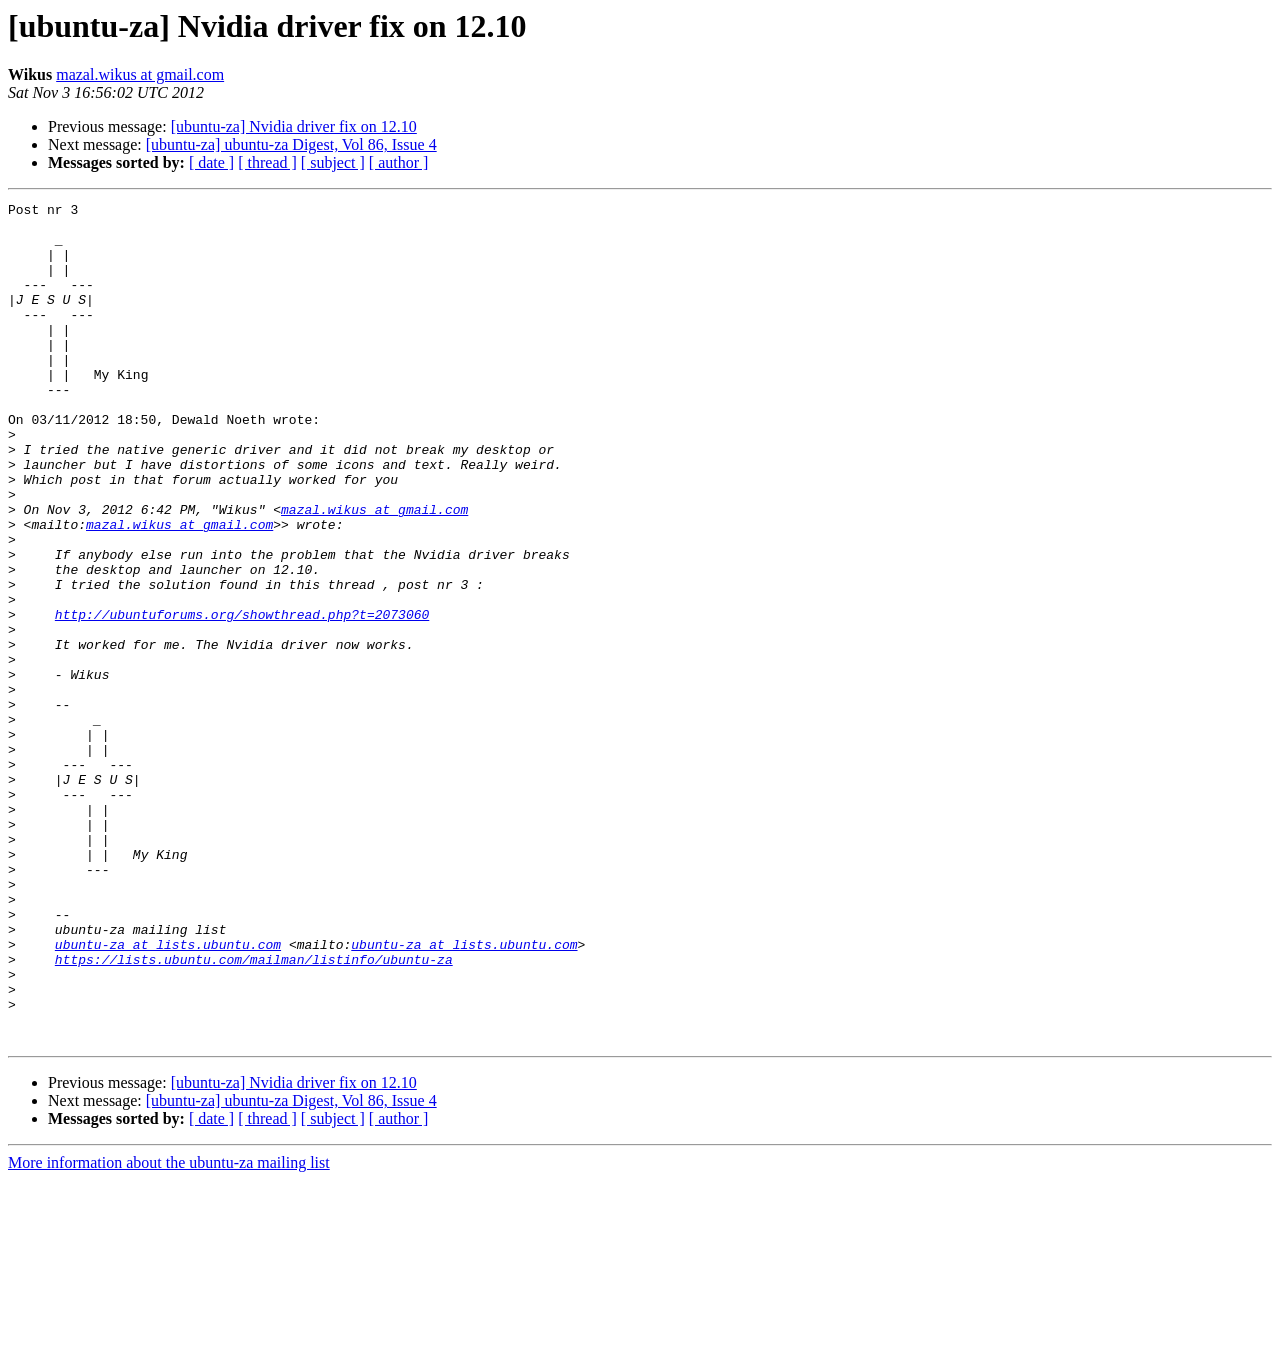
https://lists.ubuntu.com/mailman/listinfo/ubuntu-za (254, 1112)
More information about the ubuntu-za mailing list (169, 1330)
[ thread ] (267, 162)
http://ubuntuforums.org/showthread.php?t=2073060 (242, 698)
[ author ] (399, 162)
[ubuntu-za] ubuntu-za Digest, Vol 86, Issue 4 (291, 144)
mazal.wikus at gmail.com (140, 74)
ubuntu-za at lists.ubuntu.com (168, 1094)
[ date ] (211, 162)
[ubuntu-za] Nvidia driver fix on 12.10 (294, 126)
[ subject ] (333, 162)
